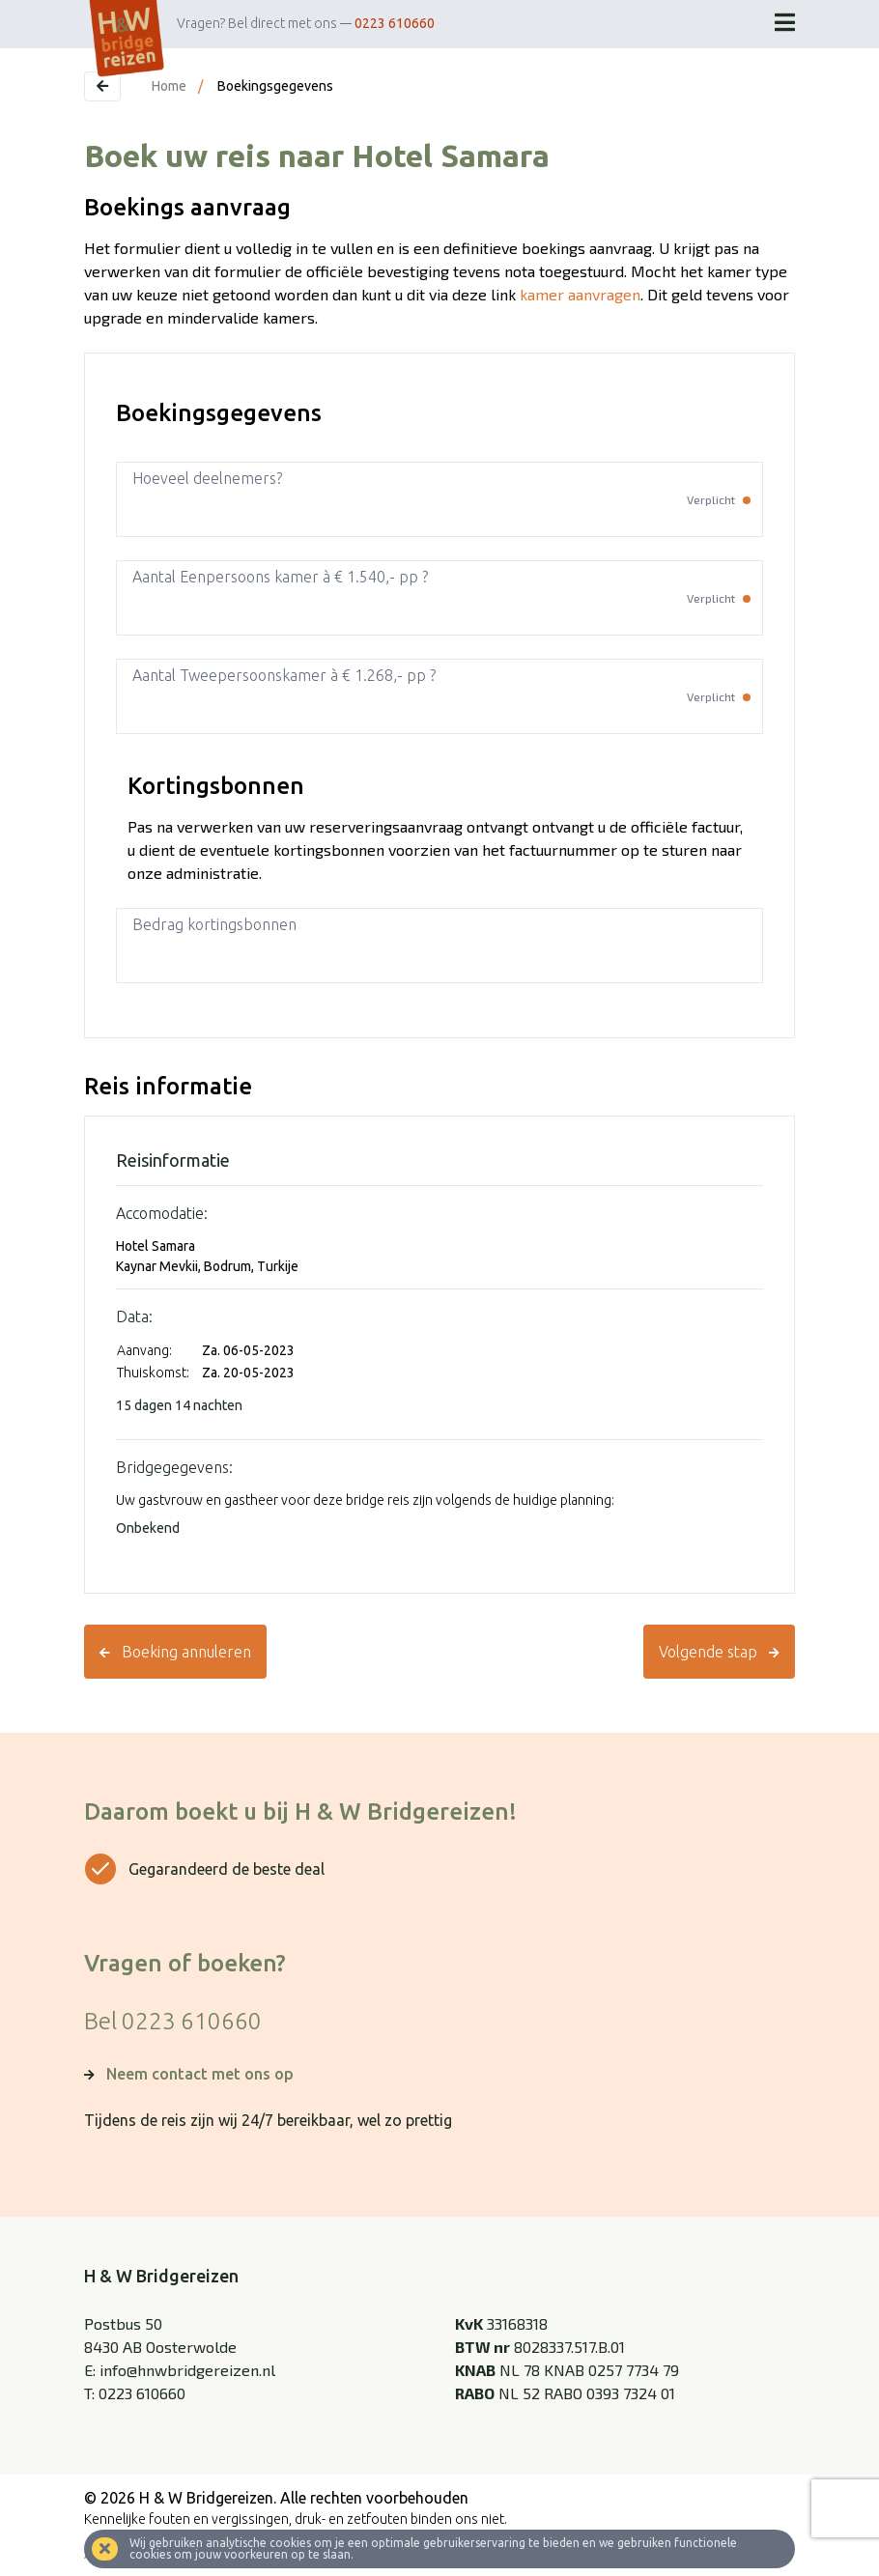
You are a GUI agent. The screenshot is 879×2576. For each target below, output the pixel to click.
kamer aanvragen (580, 294)
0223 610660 (394, 23)
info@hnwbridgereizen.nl (187, 2370)
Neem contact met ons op (200, 2073)
